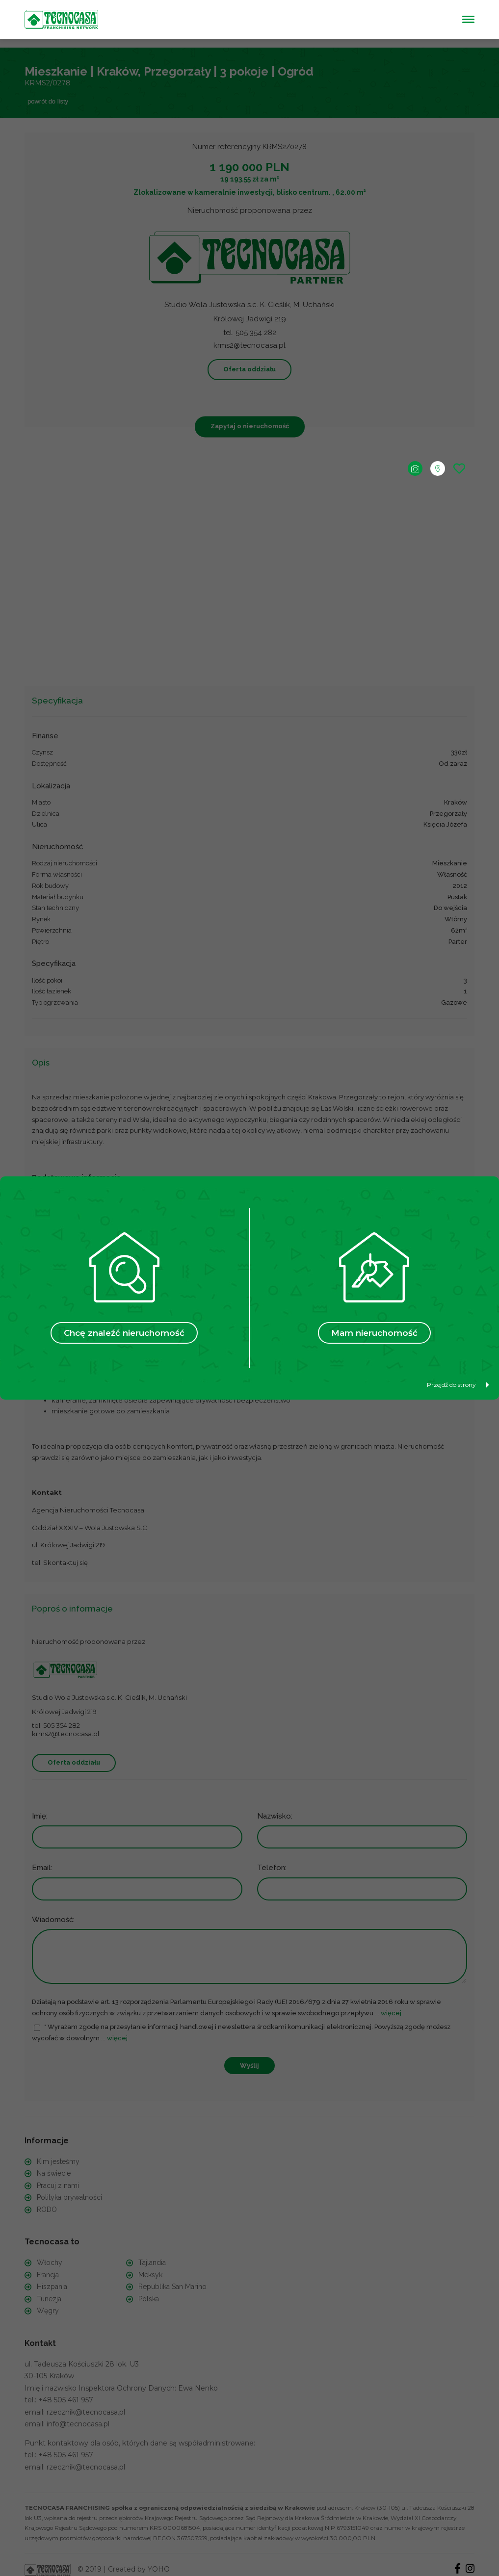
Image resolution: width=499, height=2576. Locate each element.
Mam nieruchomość (374, 1333)
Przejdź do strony (458, 1384)
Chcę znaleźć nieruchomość (124, 1333)
